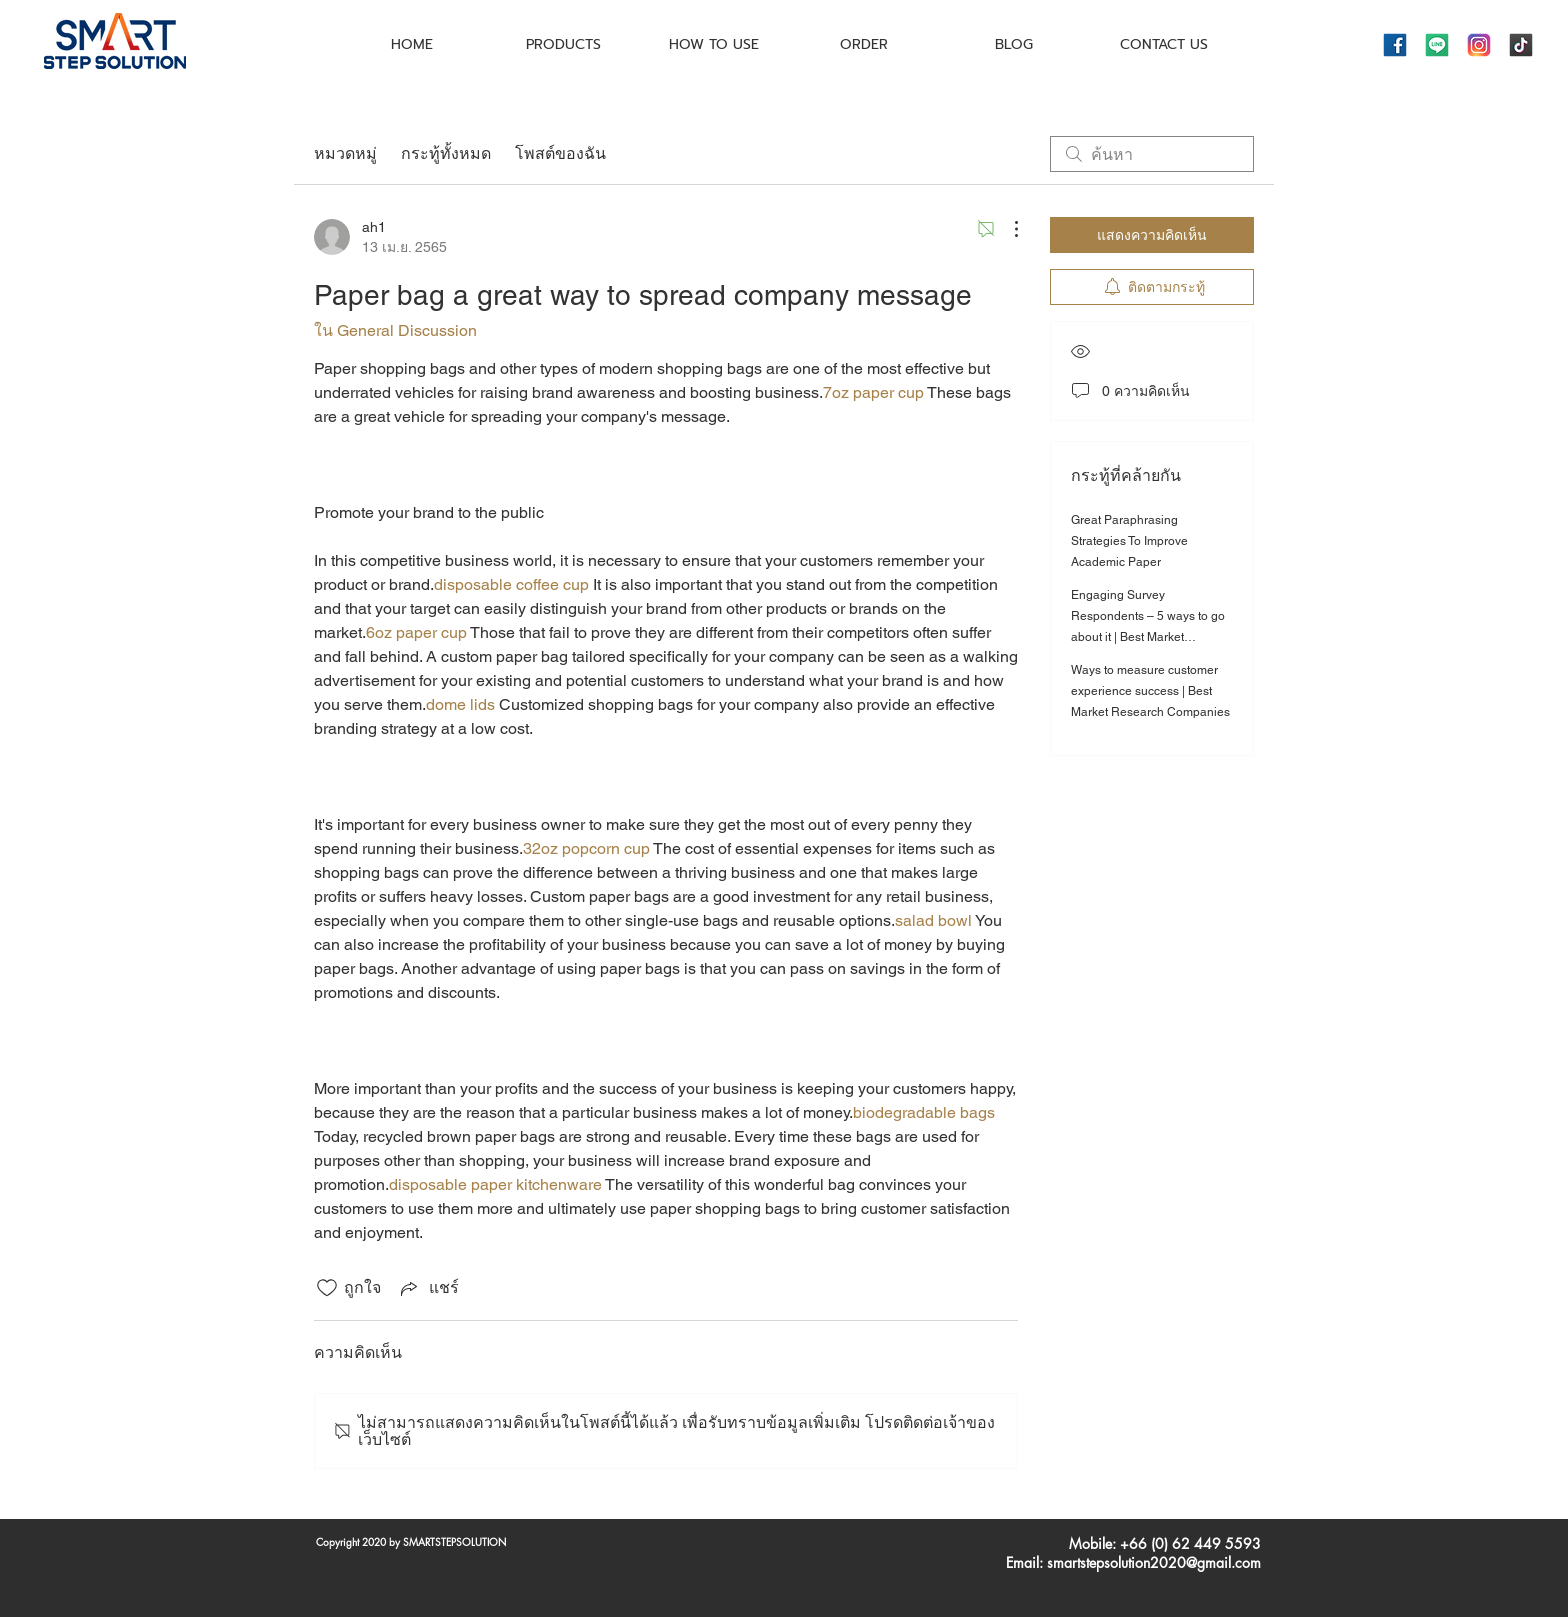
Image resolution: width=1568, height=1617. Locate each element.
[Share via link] (428, 1287)
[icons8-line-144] (1437, 45)
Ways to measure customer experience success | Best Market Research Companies (1150, 691)
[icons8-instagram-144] (1479, 45)
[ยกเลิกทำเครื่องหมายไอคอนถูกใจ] (327, 1288)
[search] (1152, 154)
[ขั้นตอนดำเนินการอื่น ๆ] (1006, 229)
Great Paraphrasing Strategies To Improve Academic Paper (1129, 541)
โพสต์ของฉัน (560, 153)
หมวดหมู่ (345, 153)
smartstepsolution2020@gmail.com (1154, 1562)
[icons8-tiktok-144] (1521, 45)
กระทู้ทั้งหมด (446, 153)
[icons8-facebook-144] (1395, 45)
